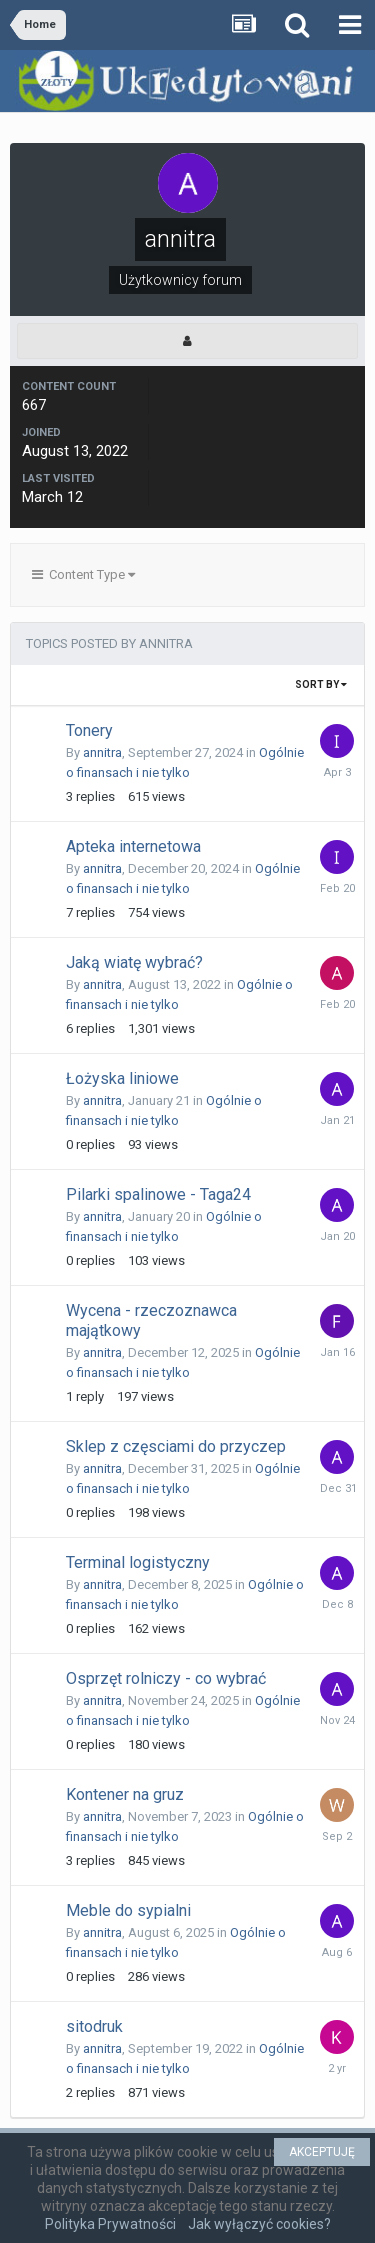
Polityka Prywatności (110, 2224)
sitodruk (94, 2026)
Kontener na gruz (125, 1794)
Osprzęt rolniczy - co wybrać (166, 1678)
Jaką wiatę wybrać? (134, 962)
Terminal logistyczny (138, 1562)
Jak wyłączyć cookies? (259, 2224)
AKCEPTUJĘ (322, 2152)
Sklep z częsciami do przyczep (176, 1446)
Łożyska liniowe (122, 1078)
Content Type (83, 574)
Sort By (321, 684)
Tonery (89, 730)
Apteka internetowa (133, 846)
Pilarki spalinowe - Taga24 (158, 1194)
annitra (102, 752)
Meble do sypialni (128, 1910)
